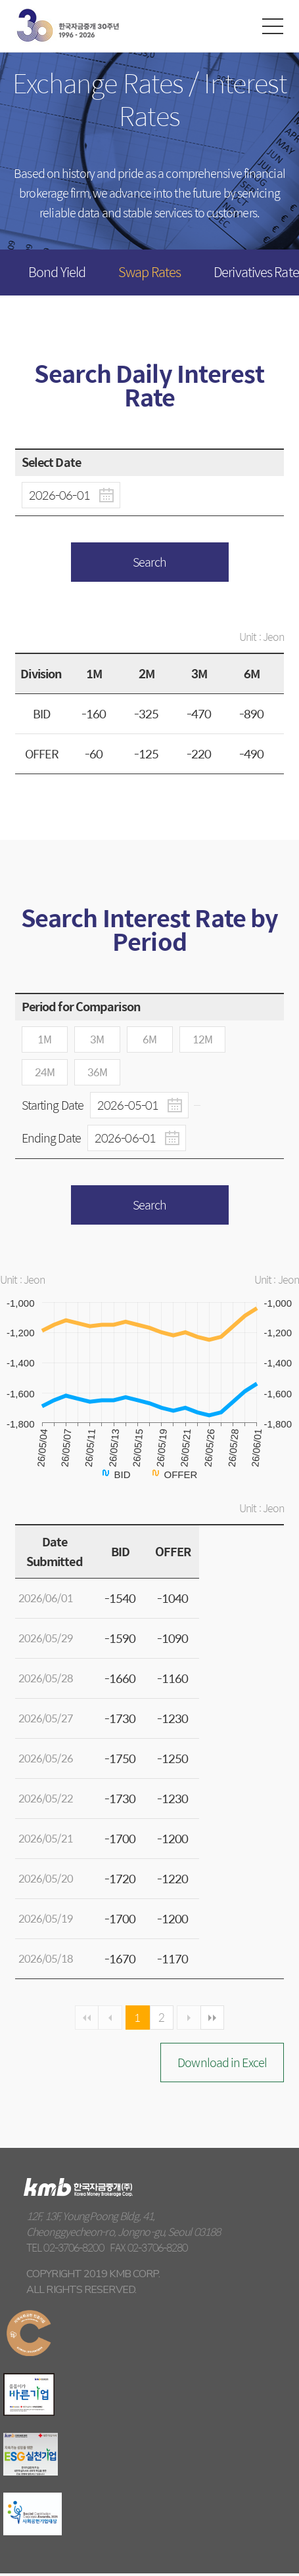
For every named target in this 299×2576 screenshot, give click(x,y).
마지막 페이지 (218, 2018)
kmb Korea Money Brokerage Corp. (67, 25)
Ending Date (104, 1138)
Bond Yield (56, 271)
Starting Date (105, 1105)
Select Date (51, 462)
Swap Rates (149, 271)
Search (149, 562)
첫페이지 (81, 2018)
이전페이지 (107, 2018)
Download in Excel (222, 2064)
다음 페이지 (192, 2018)
